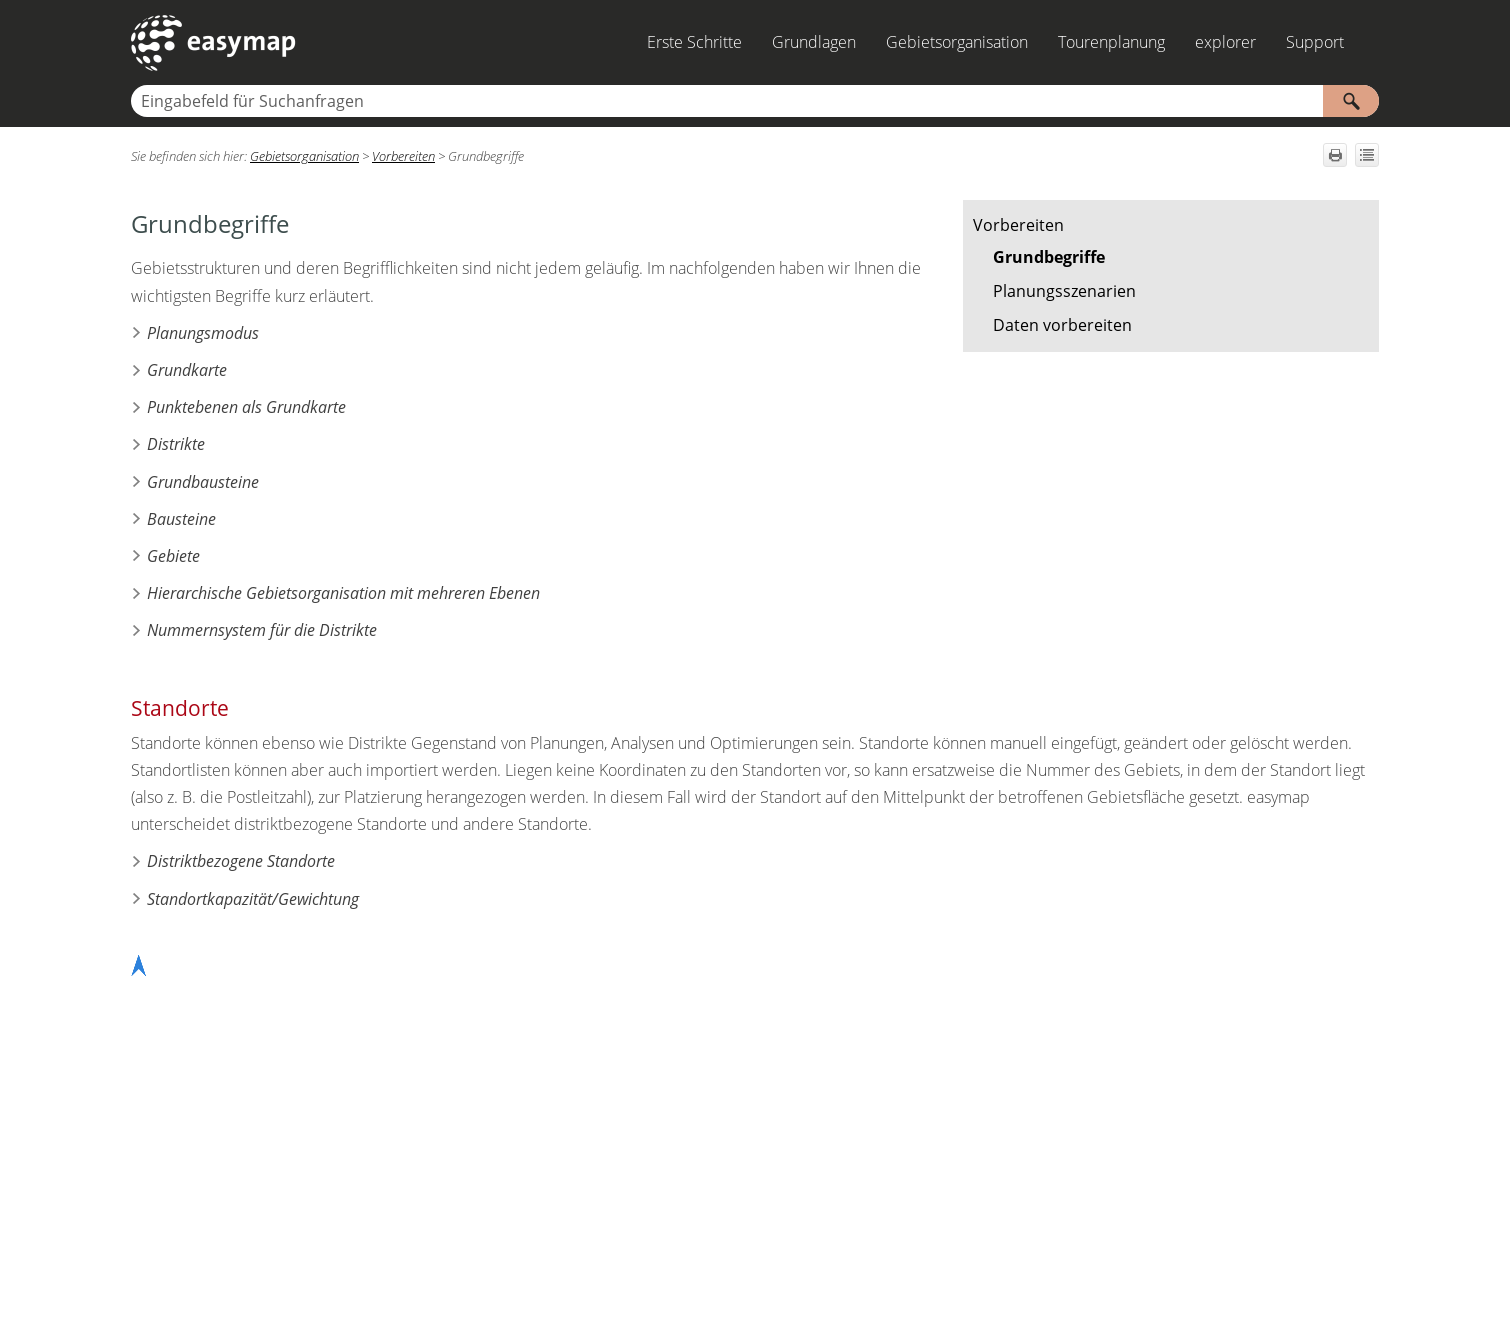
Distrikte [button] (168, 444)
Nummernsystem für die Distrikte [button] (254, 630)
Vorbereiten (1018, 225)
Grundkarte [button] (179, 370)
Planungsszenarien (1064, 291)
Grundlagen (814, 42)
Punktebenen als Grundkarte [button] (238, 407)
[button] (1351, 101)
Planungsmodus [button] (195, 333)
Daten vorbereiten (1062, 325)
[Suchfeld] (755, 101)
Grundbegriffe (1049, 257)
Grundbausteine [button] (195, 482)
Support (1315, 42)
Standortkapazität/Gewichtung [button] (245, 899)
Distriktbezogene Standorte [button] (233, 861)
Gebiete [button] (165, 556)
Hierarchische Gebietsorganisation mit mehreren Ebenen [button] (335, 593)
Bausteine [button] (173, 519)
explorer (1225, 42)
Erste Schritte (694, 42)
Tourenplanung (1111, 42)
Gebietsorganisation (957, 42)
